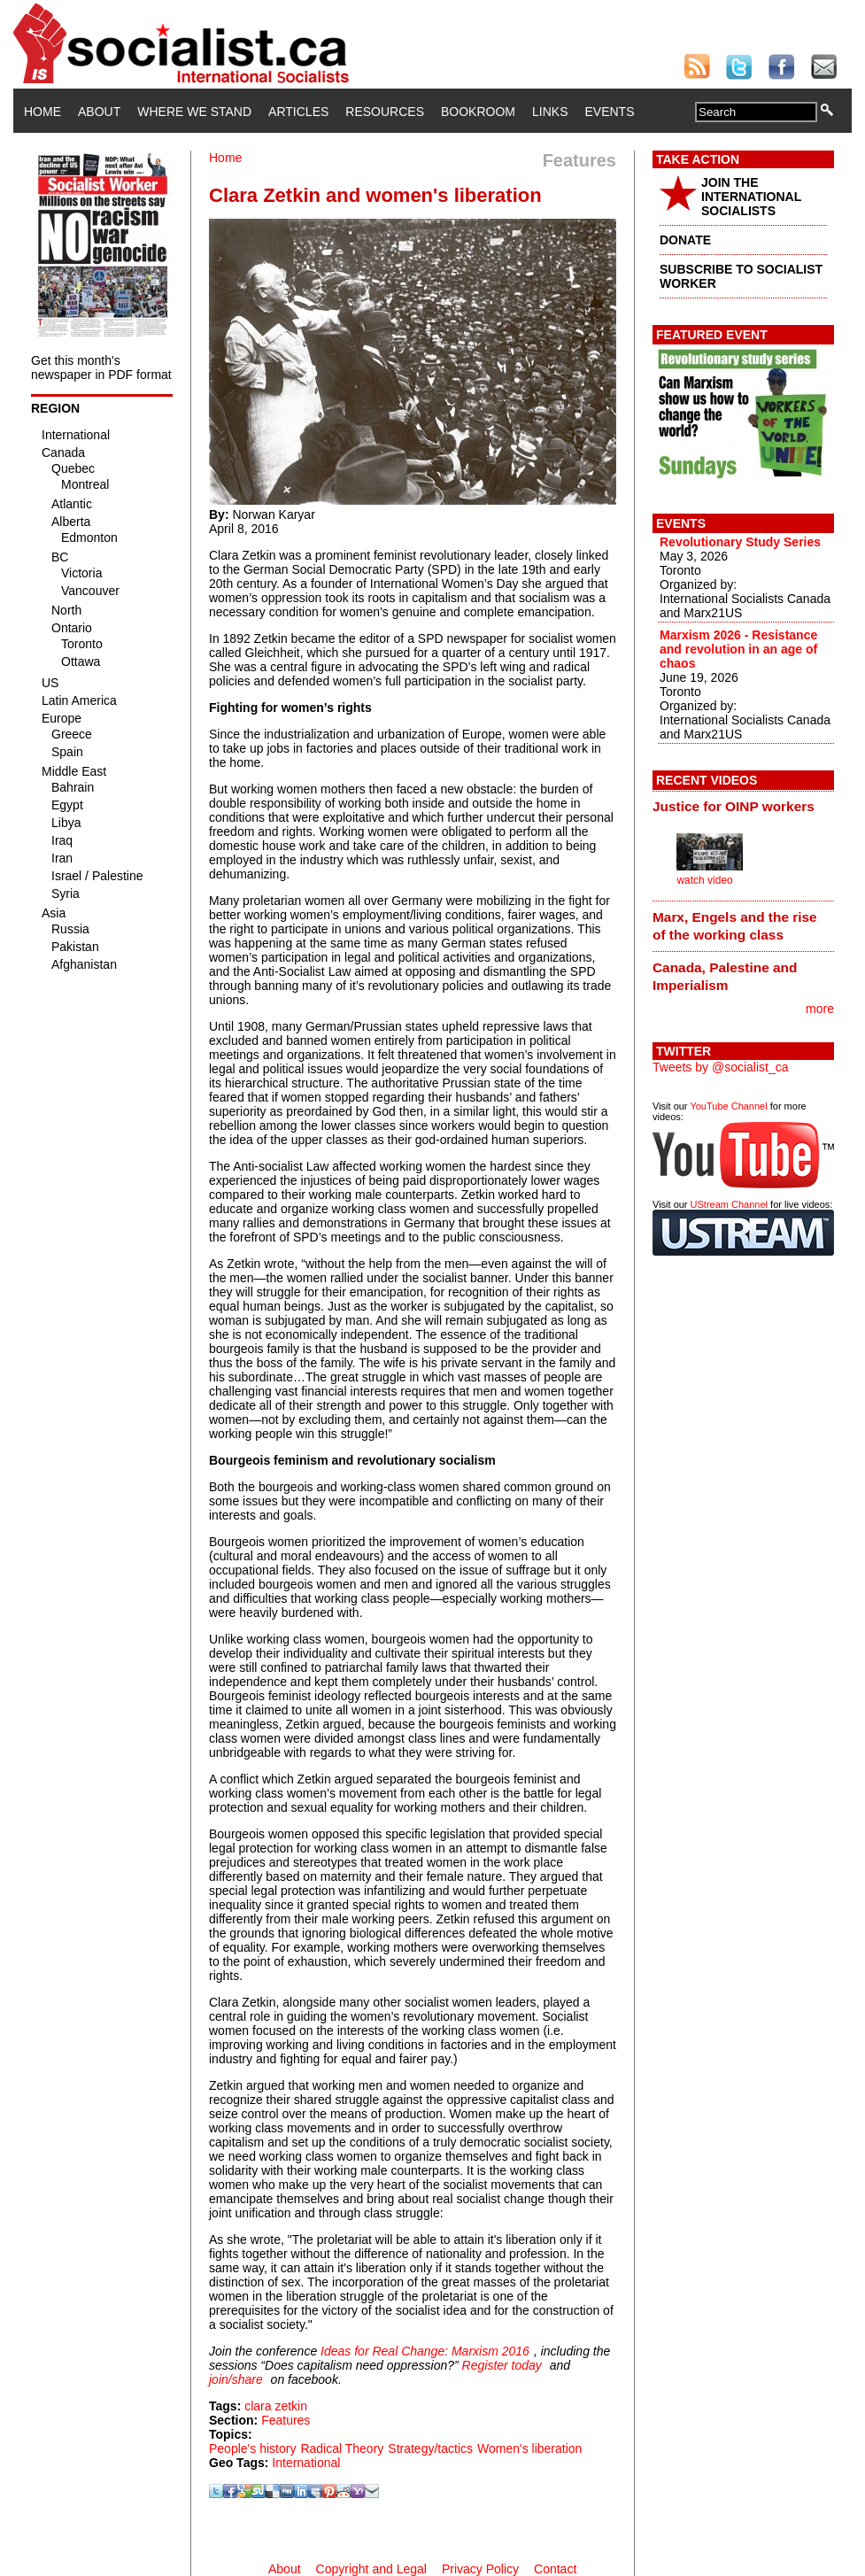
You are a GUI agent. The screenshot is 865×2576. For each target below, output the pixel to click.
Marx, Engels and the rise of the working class (735, 925)
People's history (252, 2448)
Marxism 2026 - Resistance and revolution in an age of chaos (738, 649)
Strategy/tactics (430, 2448)
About (99, 111)
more (820, 1009)
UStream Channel (729, 1204)
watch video (704, 880)
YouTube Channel (728, 1106)
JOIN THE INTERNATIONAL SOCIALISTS (751, 196)
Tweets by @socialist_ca (721, 1067)
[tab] (743, 807)
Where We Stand (194, 111)
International (306, 2463)
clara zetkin (275, 2406)
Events (609, 111)
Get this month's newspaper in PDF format (101, 367)
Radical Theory (341, 2448)
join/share (236, 2379)
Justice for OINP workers (734, 806)
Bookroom (478, 111)
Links (550, 111)
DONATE (685, 240)
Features (285, 2420)
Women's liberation (529, 2448)
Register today (502, 2365)
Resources (384, 111)
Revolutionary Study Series (740, 542)
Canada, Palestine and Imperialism (725, 976)
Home (42, 111)
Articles (298, 111)
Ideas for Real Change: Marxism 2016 (425, 2351)
